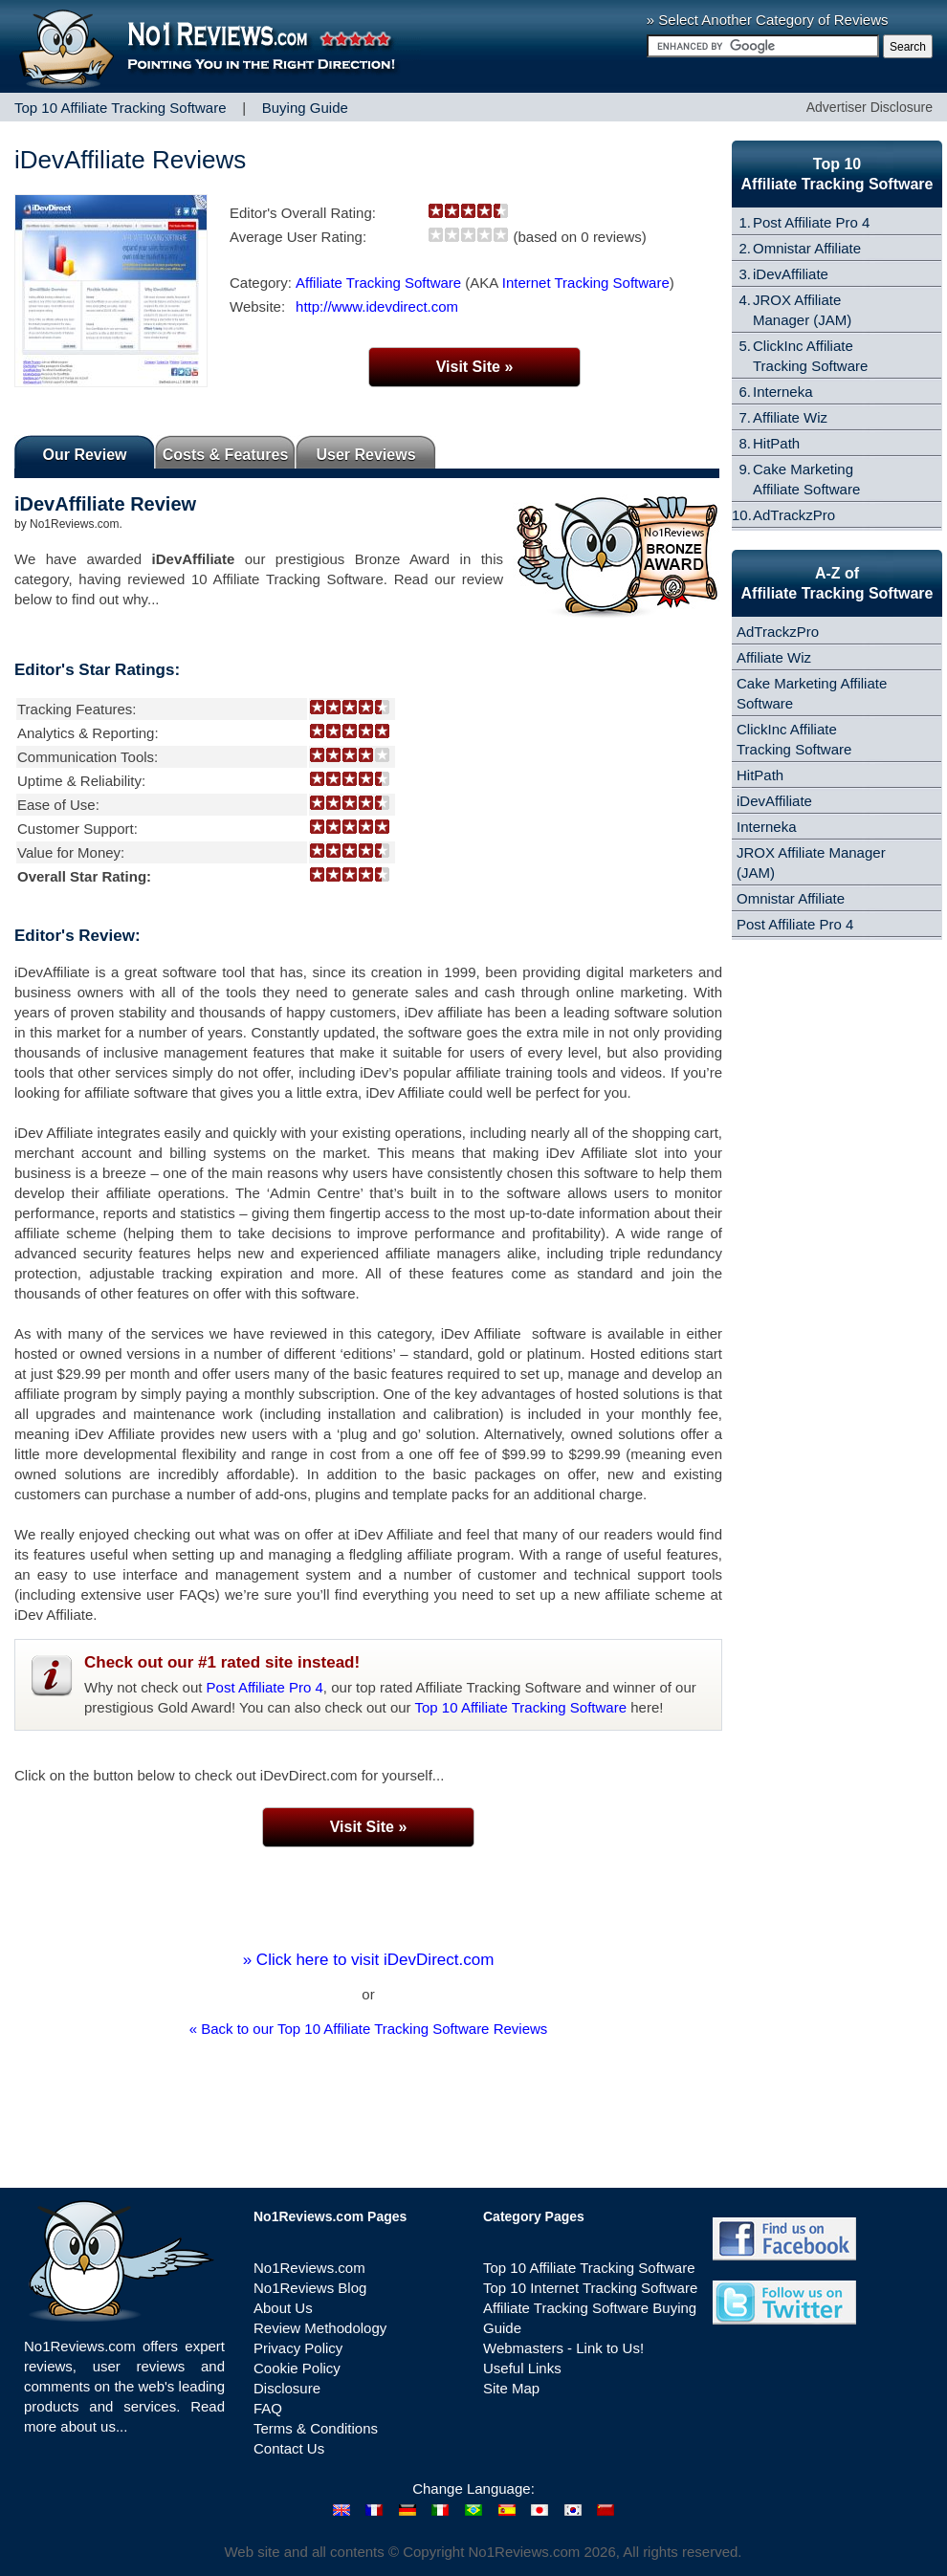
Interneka (783, 391)
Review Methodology (319, 2328)
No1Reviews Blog (309, 2288)
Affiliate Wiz (790, 417)
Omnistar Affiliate (807, 248)
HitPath (776, 443)
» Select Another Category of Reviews (768, 19)
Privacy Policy (297, 2348)
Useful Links (522, 2368)
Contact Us (288, 2448)
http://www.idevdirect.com (377, 306)
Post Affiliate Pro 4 (265, 1687)
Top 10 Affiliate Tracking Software (521, 1707)
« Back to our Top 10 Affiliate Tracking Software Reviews (368, 2028)
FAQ (267, 2408)
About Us (283, 2308)
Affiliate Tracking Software (378, 282)
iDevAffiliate (790, 274)
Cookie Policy (297, 2368)
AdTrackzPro (794, 515)
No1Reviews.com (309, 2267)
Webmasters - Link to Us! (563, 2348)
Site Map (511, 2388)
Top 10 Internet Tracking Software (590, 2288)
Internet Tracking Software (586, 282)
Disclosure (286, 2388)
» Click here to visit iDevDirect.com (369, 1960)
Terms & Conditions (315, 2428)
